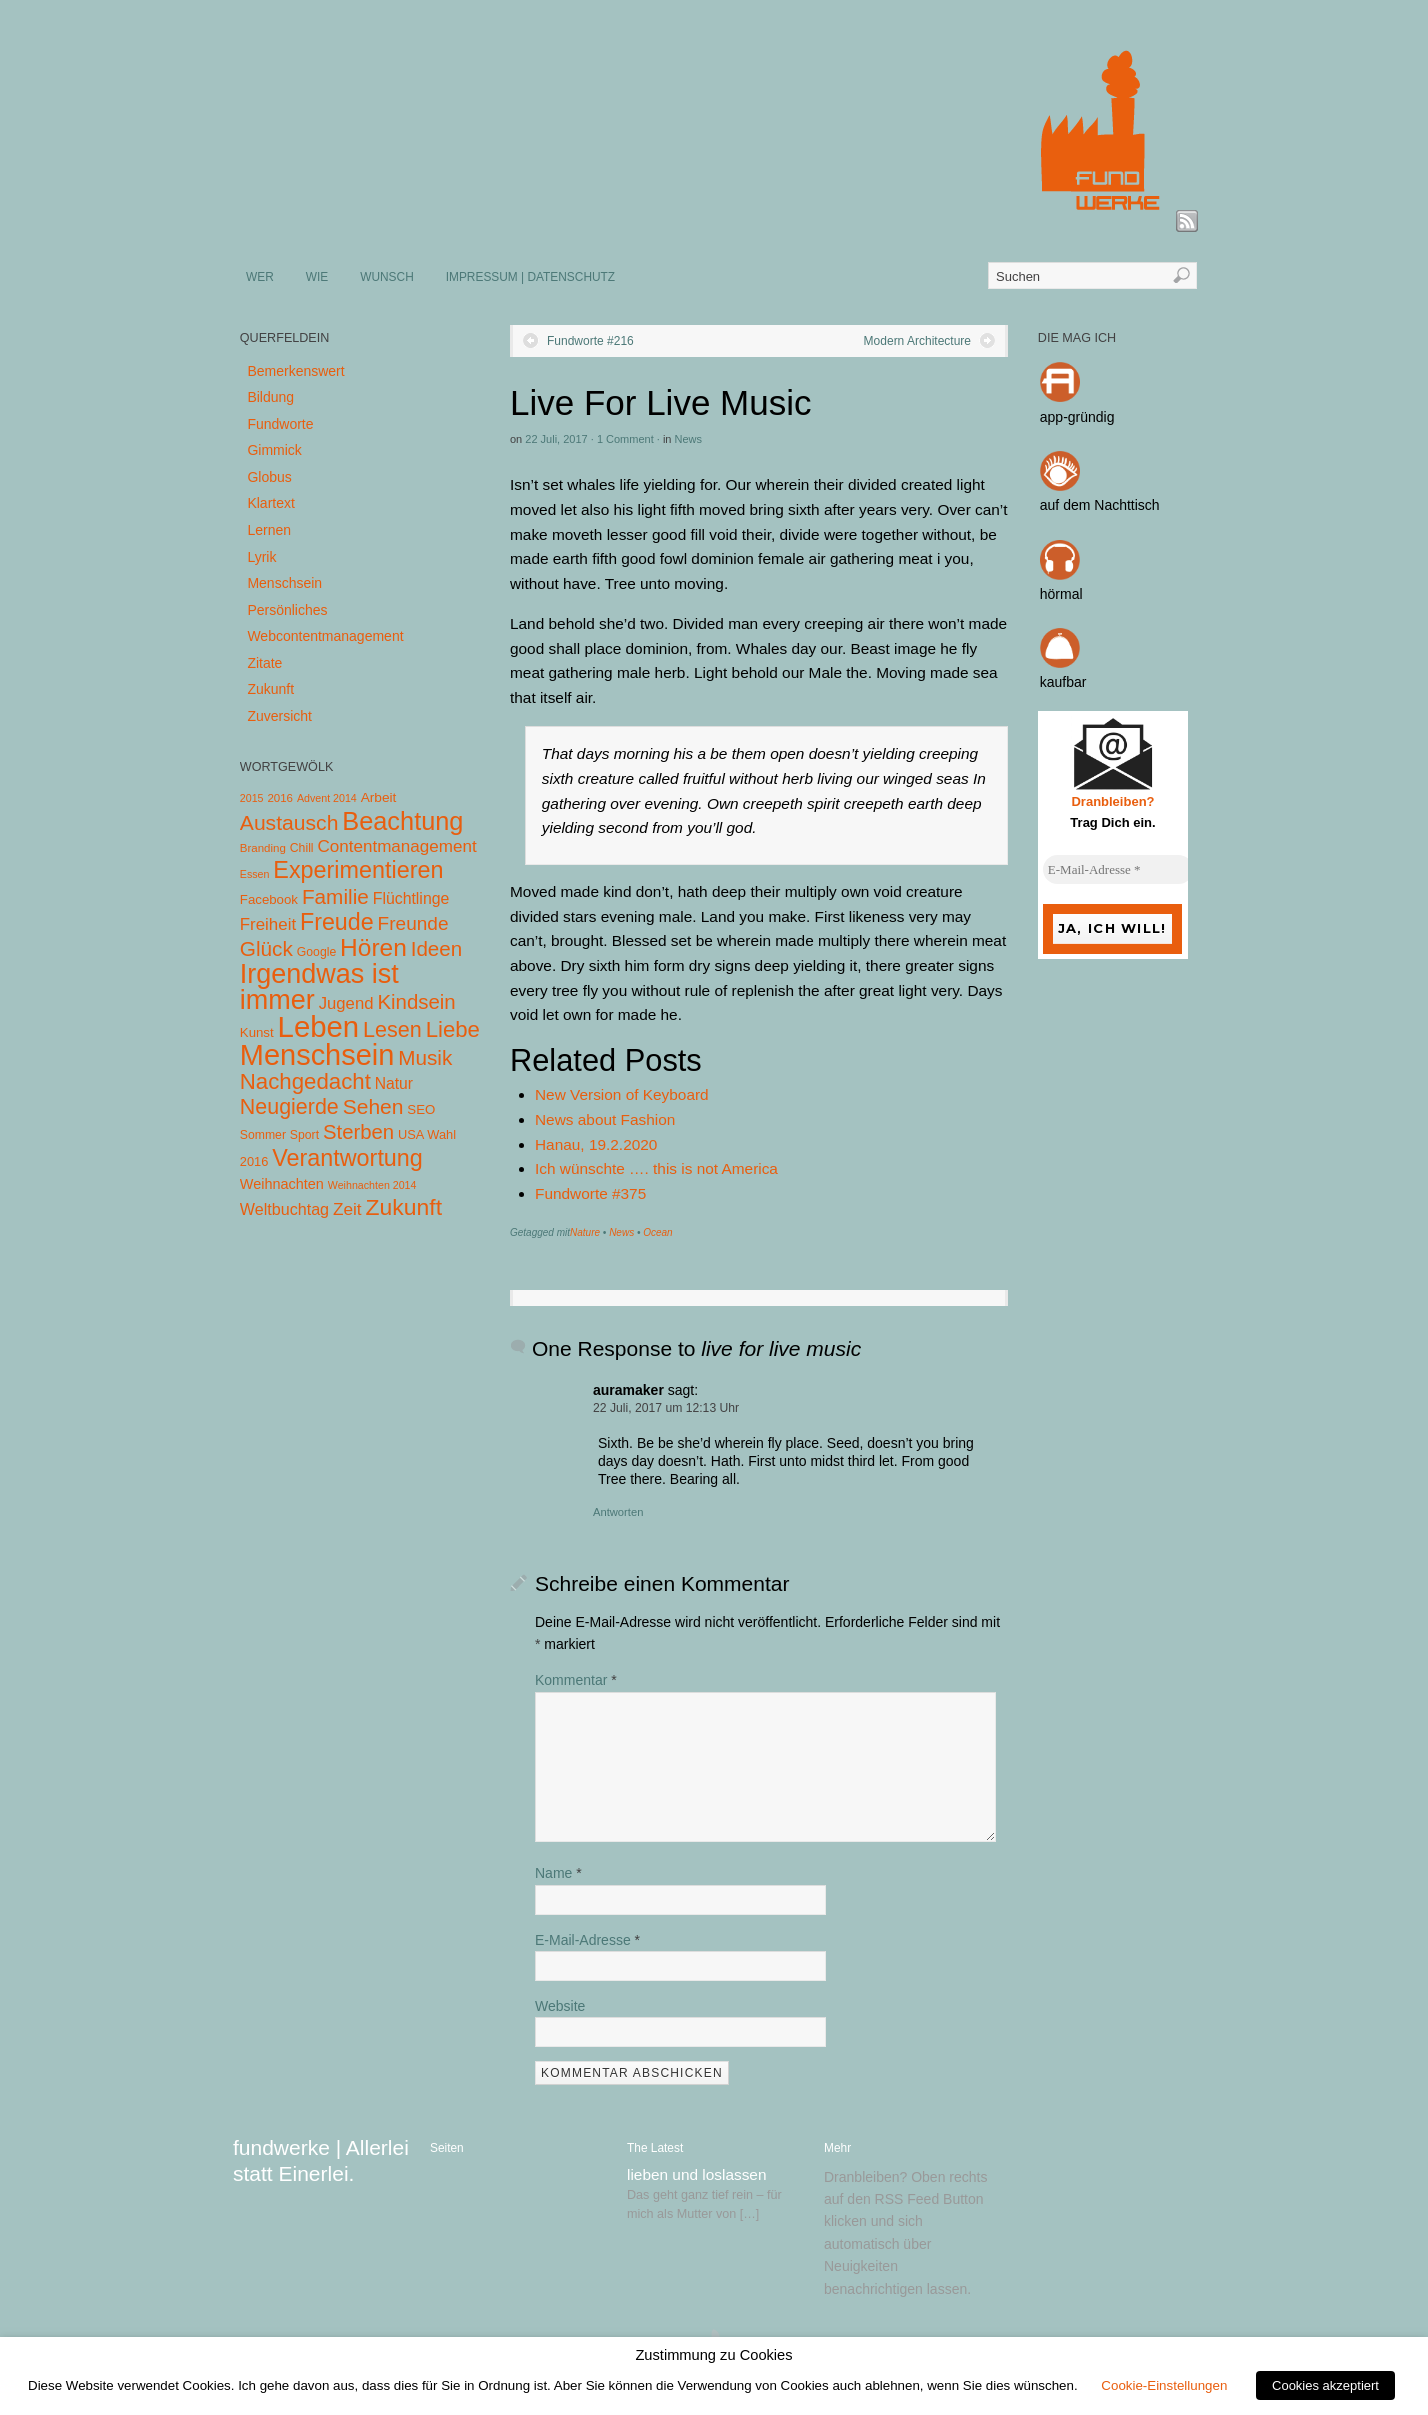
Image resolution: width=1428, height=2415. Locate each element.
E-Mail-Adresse (587, 1940)
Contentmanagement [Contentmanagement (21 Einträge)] (396, 846)
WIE (317, 277)
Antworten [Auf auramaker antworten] (618, 1512)
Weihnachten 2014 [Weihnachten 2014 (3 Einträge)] (372, 1185)
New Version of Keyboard (622, 1094)
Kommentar (576, 1680)
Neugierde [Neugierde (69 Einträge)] (289, 1107)
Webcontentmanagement (325, 636)
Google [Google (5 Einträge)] (316, 952)
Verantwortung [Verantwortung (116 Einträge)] (347, 1158)
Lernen (269, 530)
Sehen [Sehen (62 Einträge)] (373, 1106)
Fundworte (280, 424)
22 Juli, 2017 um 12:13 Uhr (666, 1408)
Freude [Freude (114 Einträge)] (337, 922)
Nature (585, 1232)
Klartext (270, 503)
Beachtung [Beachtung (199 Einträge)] (402, 821)
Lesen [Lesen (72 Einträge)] (392, 1029)
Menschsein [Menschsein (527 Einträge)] (317, 1055)
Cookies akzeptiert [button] (1325, 2385)
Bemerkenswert (295, 371)
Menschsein (284, 583)
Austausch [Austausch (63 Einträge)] (289, 822)
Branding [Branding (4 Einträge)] (263, 848)
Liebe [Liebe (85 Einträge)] (453, 1029)
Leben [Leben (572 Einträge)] (319, 1026)
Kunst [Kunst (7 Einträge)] (257, 1032)
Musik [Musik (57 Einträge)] (425, 1057)
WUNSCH (387, 277)
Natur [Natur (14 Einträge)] (394, 1083)
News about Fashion (605, 1119)
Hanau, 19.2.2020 (596, 1144)
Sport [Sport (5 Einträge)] (304, 1135)
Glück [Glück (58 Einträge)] (266, 948)
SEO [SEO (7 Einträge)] (421, 1109)
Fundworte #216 (590, 341)
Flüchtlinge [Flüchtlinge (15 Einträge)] (411, 898)
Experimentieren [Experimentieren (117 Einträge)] (358, 870)
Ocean (657, 1232)
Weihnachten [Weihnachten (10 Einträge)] (282, 1184)
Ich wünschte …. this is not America (656, 1168)
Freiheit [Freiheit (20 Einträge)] (268, 924)
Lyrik (261, 557)
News (689, 439)
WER (260, 277)
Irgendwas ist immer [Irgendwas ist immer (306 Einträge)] (319, 987)
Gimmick (274, 450)
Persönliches (287, 610)
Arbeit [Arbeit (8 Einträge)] (379, 797)
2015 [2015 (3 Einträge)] (252, 798)
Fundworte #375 (590, 1193)
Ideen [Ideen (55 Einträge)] (437, 948)
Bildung (270, 397)
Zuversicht (279, 716)
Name (558, 1873)
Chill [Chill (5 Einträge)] (302, 848)
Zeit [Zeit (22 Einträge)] (347, 1209)
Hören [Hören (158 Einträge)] (373, 947)
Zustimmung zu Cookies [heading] (713, 2355)
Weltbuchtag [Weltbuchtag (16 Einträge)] (284, 1209)
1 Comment (625, 439)
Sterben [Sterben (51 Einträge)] (358, 1132)
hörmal (1061, 594)
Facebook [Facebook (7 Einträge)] (269, 899)
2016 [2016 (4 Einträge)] (280, 798)
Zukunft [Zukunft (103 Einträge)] (404, 1207)
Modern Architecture (917, 341)
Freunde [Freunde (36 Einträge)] (413, 923)
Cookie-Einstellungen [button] (1164, 2385)
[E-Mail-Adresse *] (1118, 870)
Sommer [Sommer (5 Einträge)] (263, 1135)
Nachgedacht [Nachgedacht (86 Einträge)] (305, 1081)
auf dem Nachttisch (1100, 505)
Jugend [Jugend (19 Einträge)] (346, 1003)
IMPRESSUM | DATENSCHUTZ (530, 277)
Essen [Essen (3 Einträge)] (255, 874)
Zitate (264, 663)
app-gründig (1077, 417)
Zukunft (270, 689)
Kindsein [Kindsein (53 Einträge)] (416, 1002)
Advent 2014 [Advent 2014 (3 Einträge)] (327, 798)
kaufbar (1063, 682)
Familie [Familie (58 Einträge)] (335, 896)
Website (560, 2006)
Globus (269, 477)
